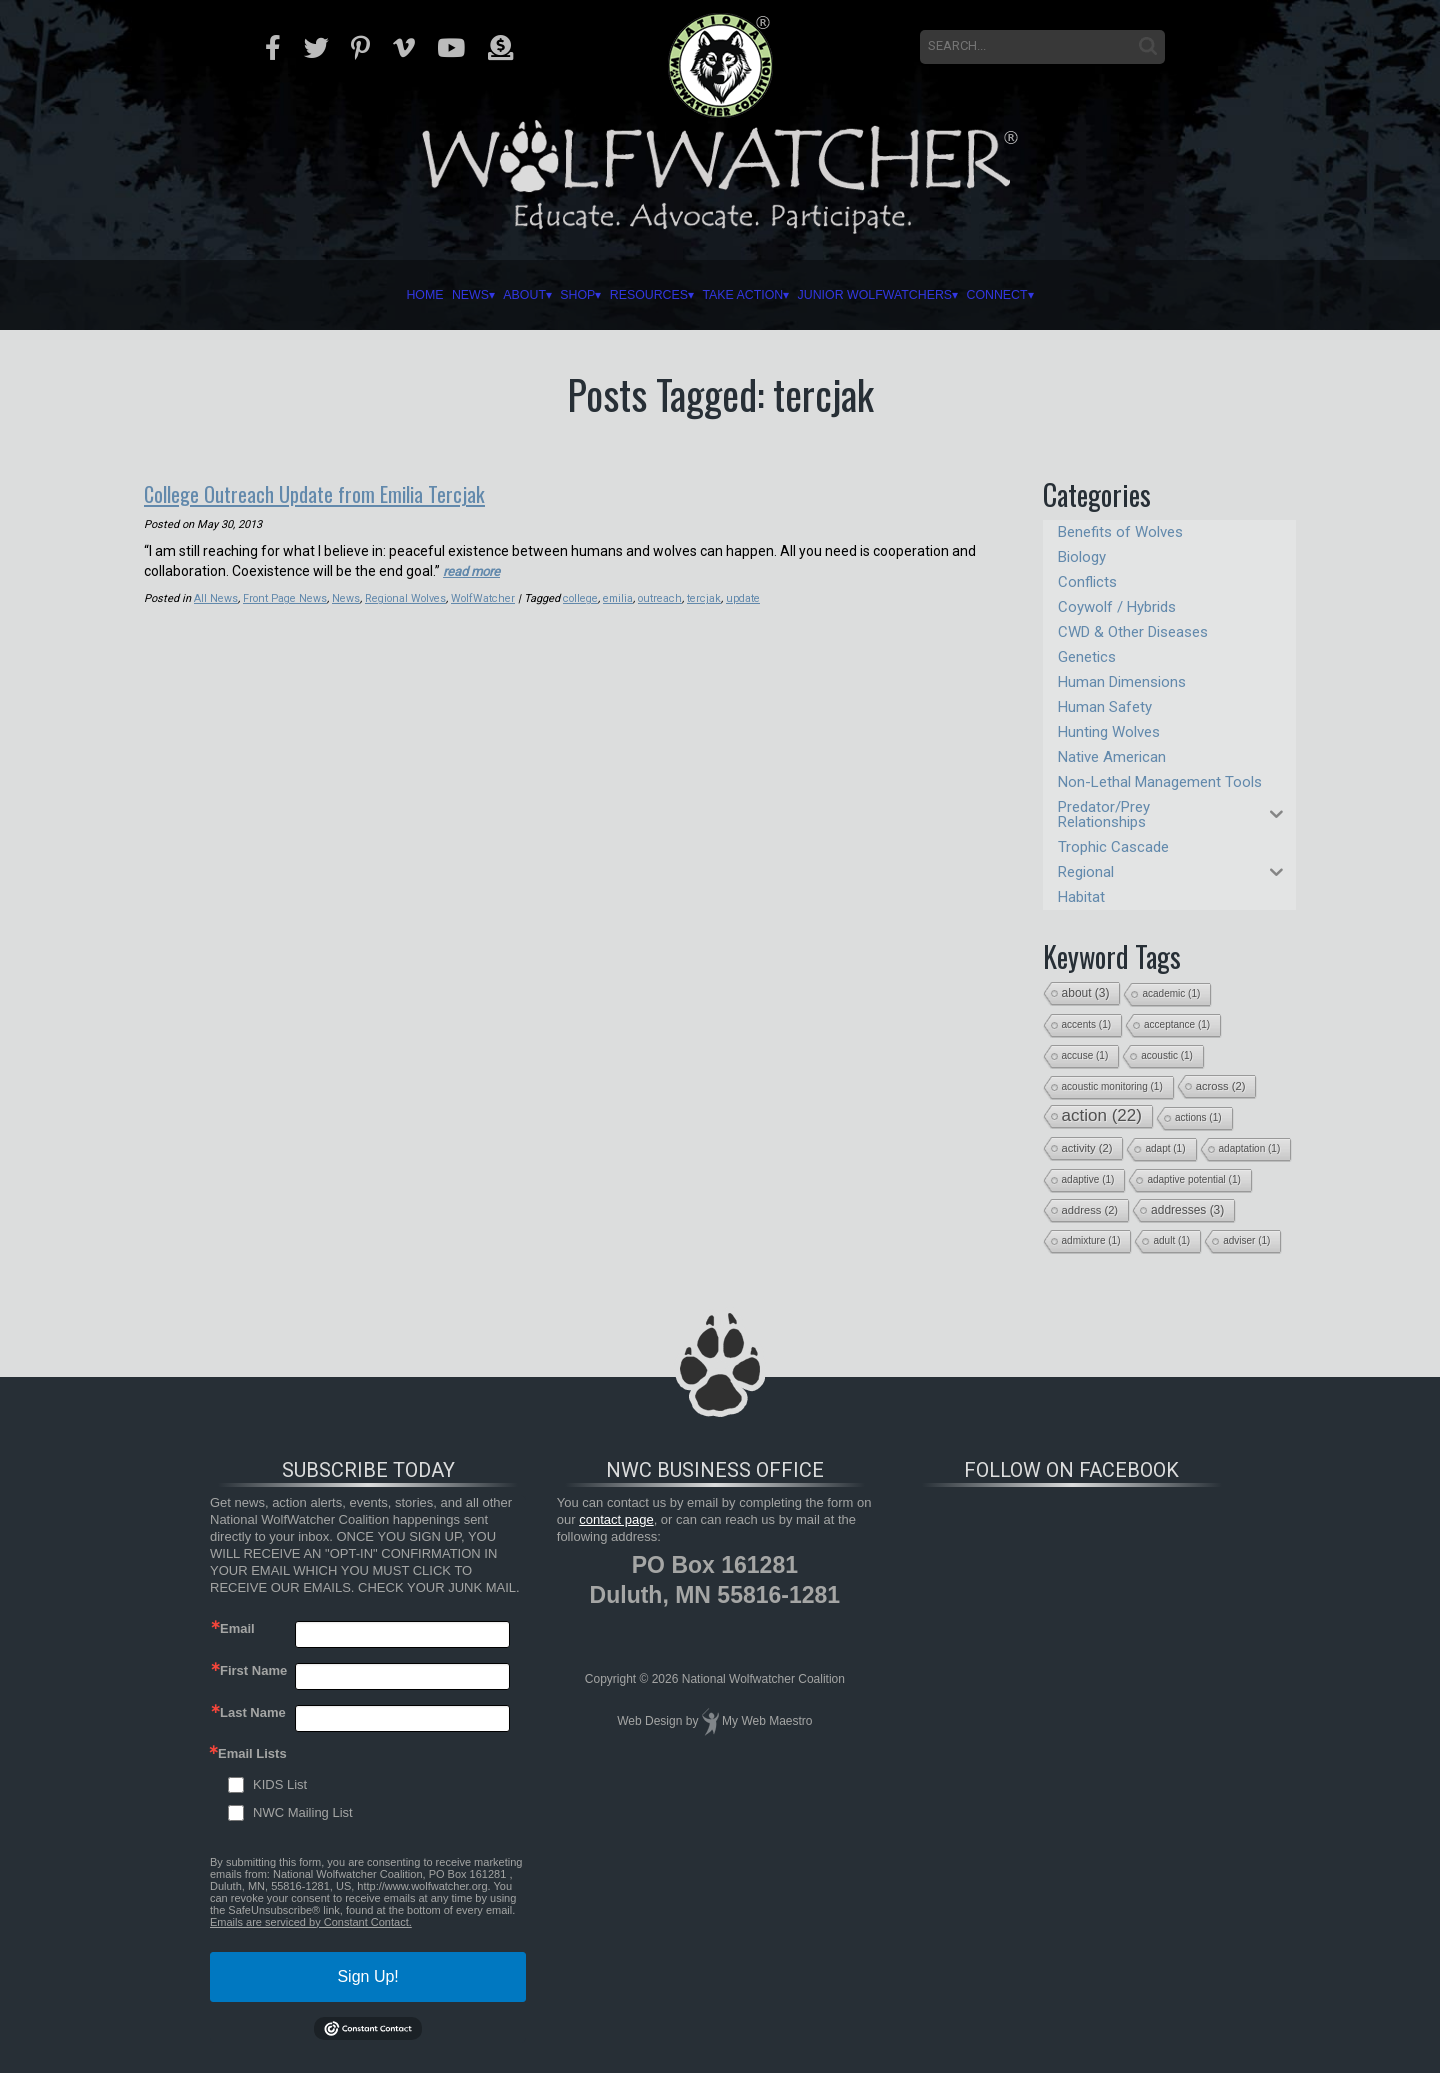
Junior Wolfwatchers (971, 295)
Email (237, 1628)
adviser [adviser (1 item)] (1246, 1240)
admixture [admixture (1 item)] (1091, 1240)
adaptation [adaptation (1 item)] (1250, 1148)
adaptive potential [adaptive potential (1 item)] (1193, 1179)
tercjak (709, 596)
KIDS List (280, 1784)
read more (474, 569)
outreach (665, 596)
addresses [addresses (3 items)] (1187, 1210)
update (749, 596)
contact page (616, 1519)
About (419, 295)
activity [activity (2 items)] (1087, 1148)
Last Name (253, 1712)
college (584, 596)
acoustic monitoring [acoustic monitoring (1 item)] (1112, 1086)
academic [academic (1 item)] (1171, 993)
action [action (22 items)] (1102, 1115)
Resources (621, 295)
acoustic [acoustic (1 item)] (1167, 1055)
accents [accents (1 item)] (1086, 1024)
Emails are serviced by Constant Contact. (311, 1922)
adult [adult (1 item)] (1171, 1240)
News (330, 295)
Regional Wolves (407, 596)
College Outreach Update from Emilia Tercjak (340, 492)
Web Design (649, 1721)
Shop (507, 295)
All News (216, 596)
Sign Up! (367, 1976)
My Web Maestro (767, 1721)
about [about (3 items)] (1086, 993)
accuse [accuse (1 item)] (1085, 1055)
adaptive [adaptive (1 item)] (1088, 1179)
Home (253, 295)
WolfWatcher (485, 596)
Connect (1160, 295)
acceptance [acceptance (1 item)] (1177, 1024)
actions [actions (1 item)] (1198, 1117)
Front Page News (285, 596)
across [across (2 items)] (1221, 1086)
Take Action (769, 295)
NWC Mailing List (303, 1812)
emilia (622, 596)
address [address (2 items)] (1090, 1210)
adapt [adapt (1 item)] (1165, 1148)
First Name (253, 1670)
